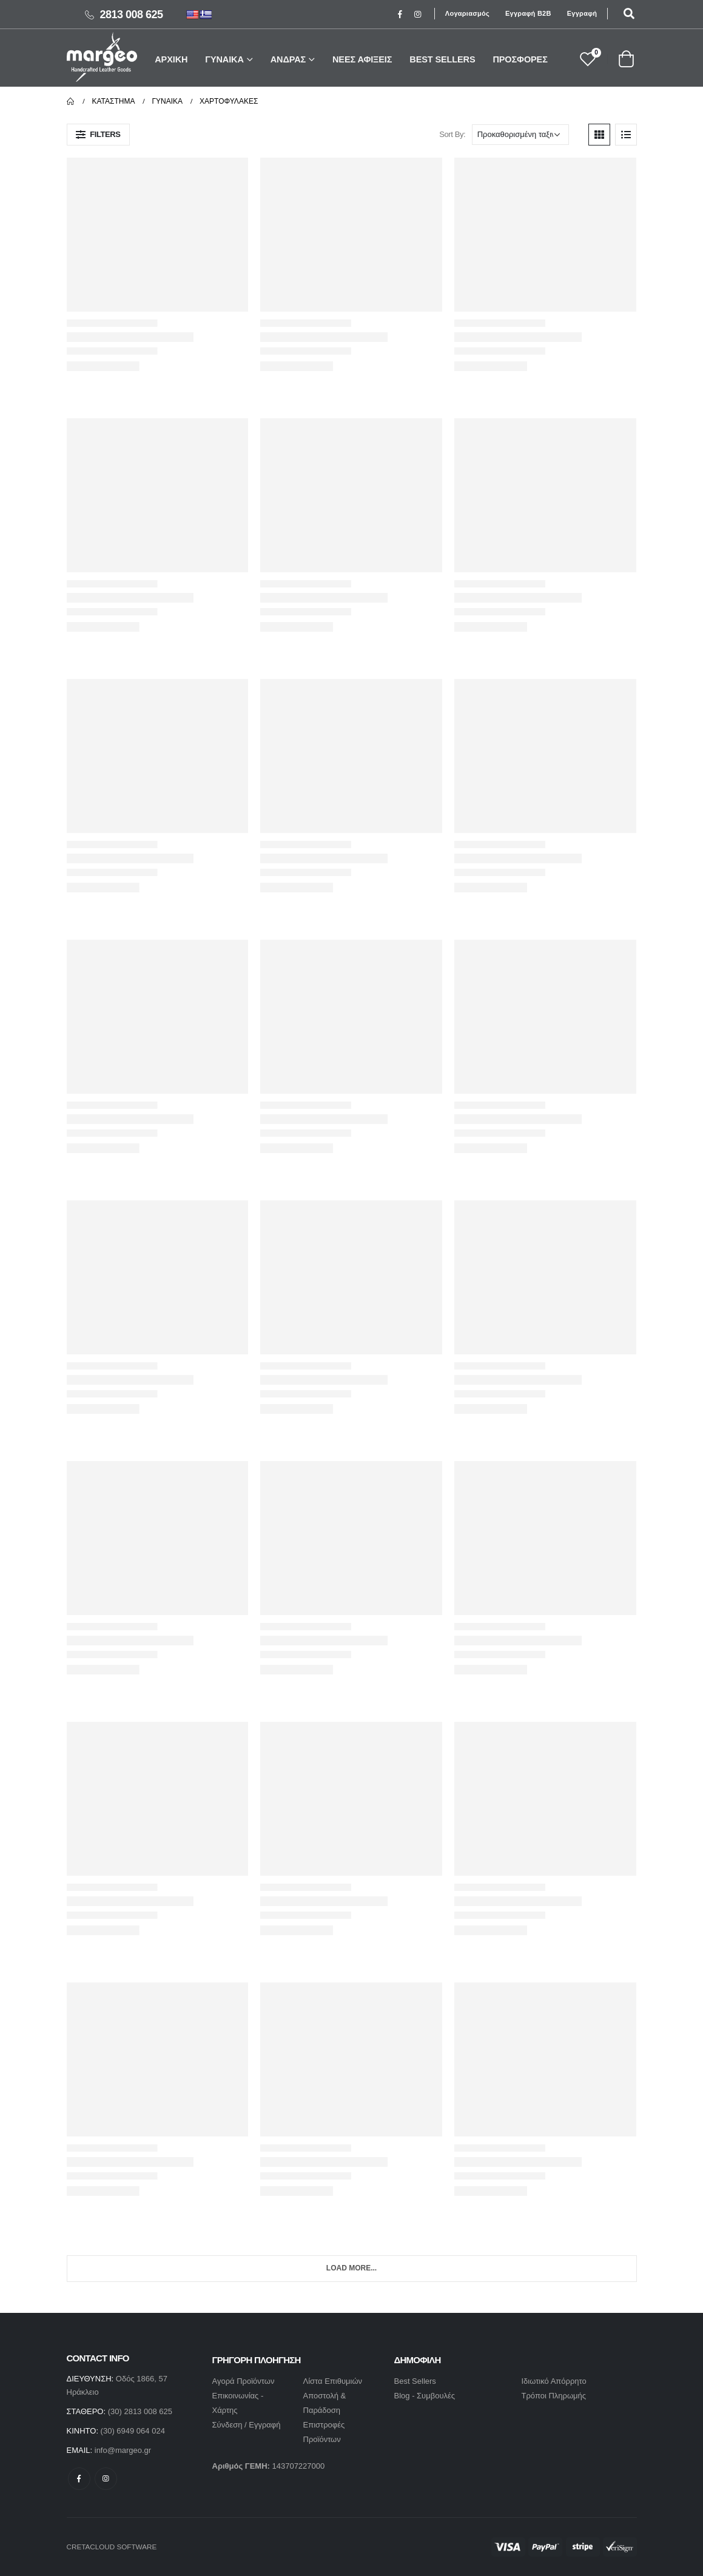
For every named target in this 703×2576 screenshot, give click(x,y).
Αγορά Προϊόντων (243, 2381)
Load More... (351, 2268)
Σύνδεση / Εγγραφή (246, 2424)
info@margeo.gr (123, 2450)
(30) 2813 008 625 (140, 2411)
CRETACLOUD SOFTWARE (112, 2547)
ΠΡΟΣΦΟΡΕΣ (520, 59)
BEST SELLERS (442, 59)
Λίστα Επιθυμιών (333, 2381)
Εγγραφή (582, 13)
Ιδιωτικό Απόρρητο (554, 2381)
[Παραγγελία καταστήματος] (520, 134)
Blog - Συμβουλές (425, 2395)
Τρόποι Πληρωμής (554, 2395)
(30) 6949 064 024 (133, 2430)
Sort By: (452, 134)
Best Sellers (415, 2381)
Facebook (79, 2478)
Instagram (106, 2478)
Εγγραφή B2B (528, 13)
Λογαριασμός (467, 13)
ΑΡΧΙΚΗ (171, 59)
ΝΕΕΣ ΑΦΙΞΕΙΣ (362, 59)
